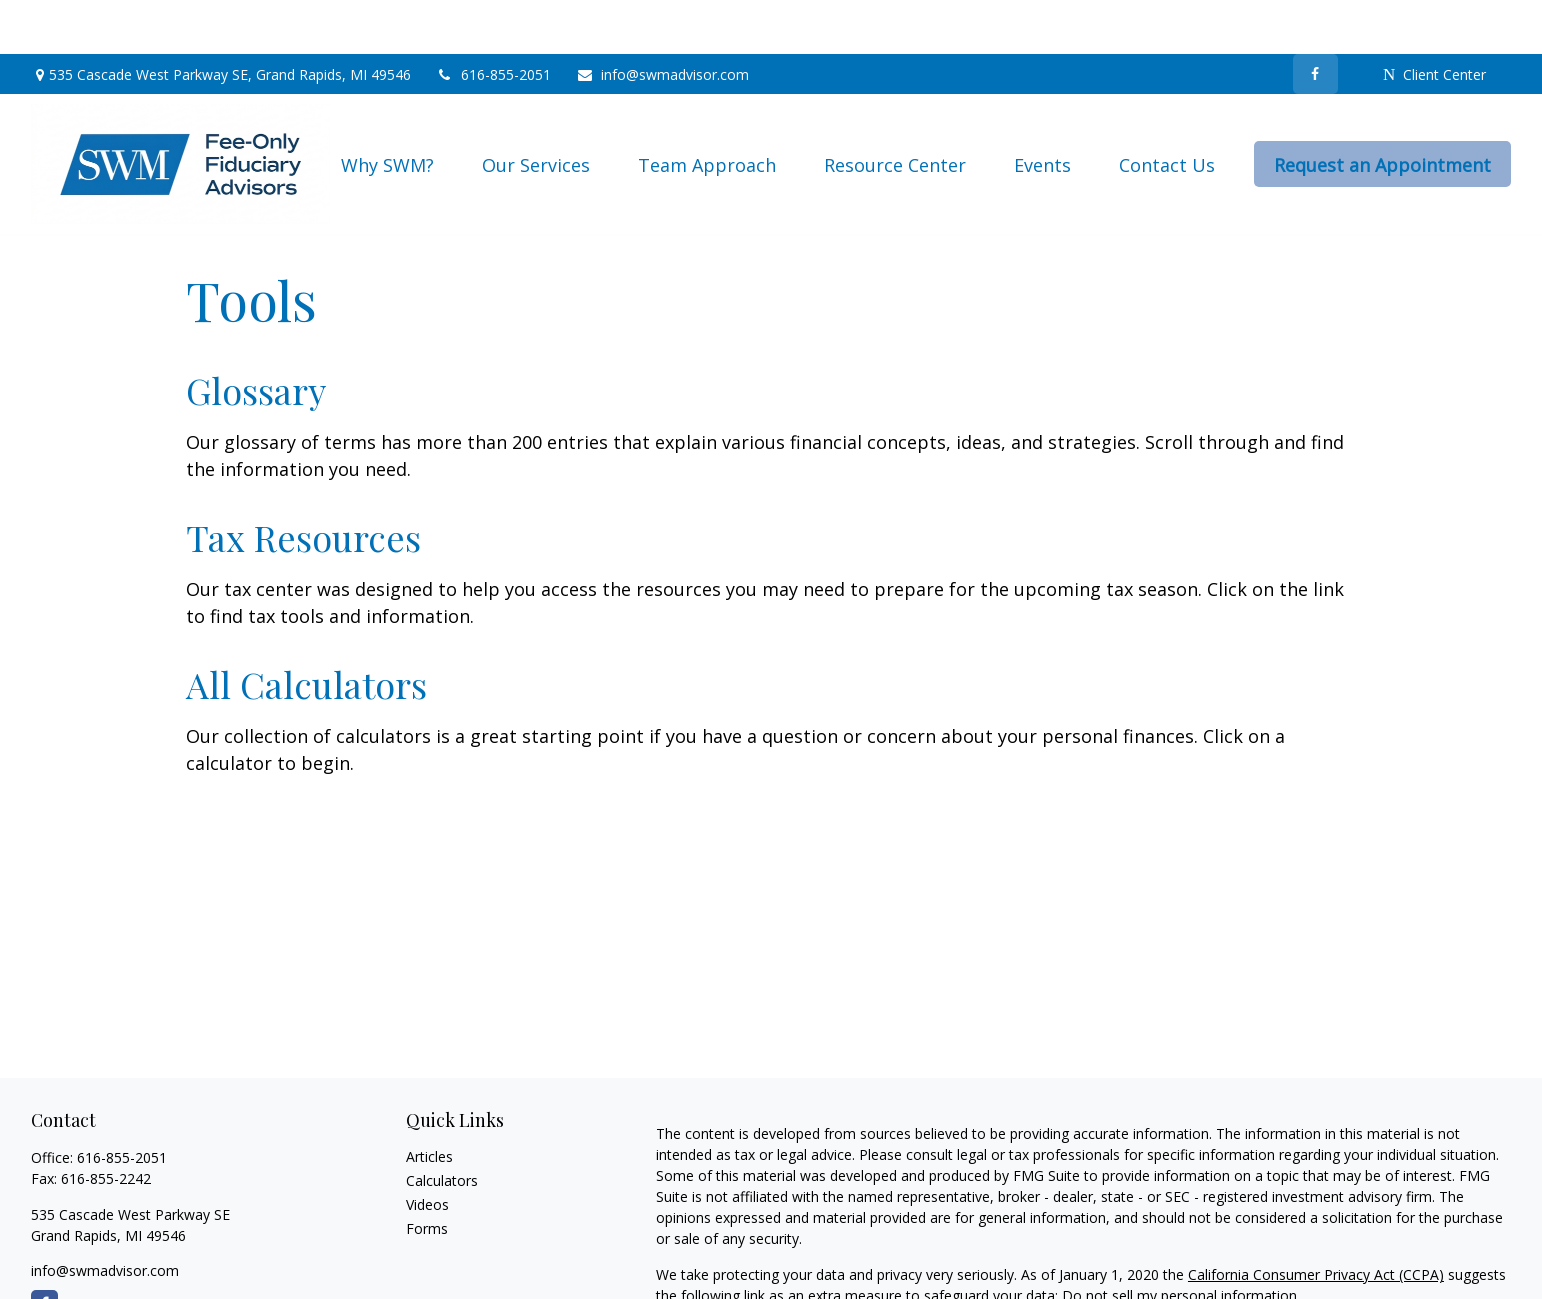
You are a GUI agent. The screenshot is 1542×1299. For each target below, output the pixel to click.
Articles (429, 1102)
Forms (427, 1174)
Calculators (442, 1126)
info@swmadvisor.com (662, 20)
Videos (427, 1150)
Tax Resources (303, 483)
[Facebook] (1315, 20)
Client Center (1434, 20)
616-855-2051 (493, 20)
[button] (387, 110)
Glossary (256, 336)
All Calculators (306, 630)
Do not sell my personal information (1179, 1241)
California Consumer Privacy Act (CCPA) (1316, 1220)
